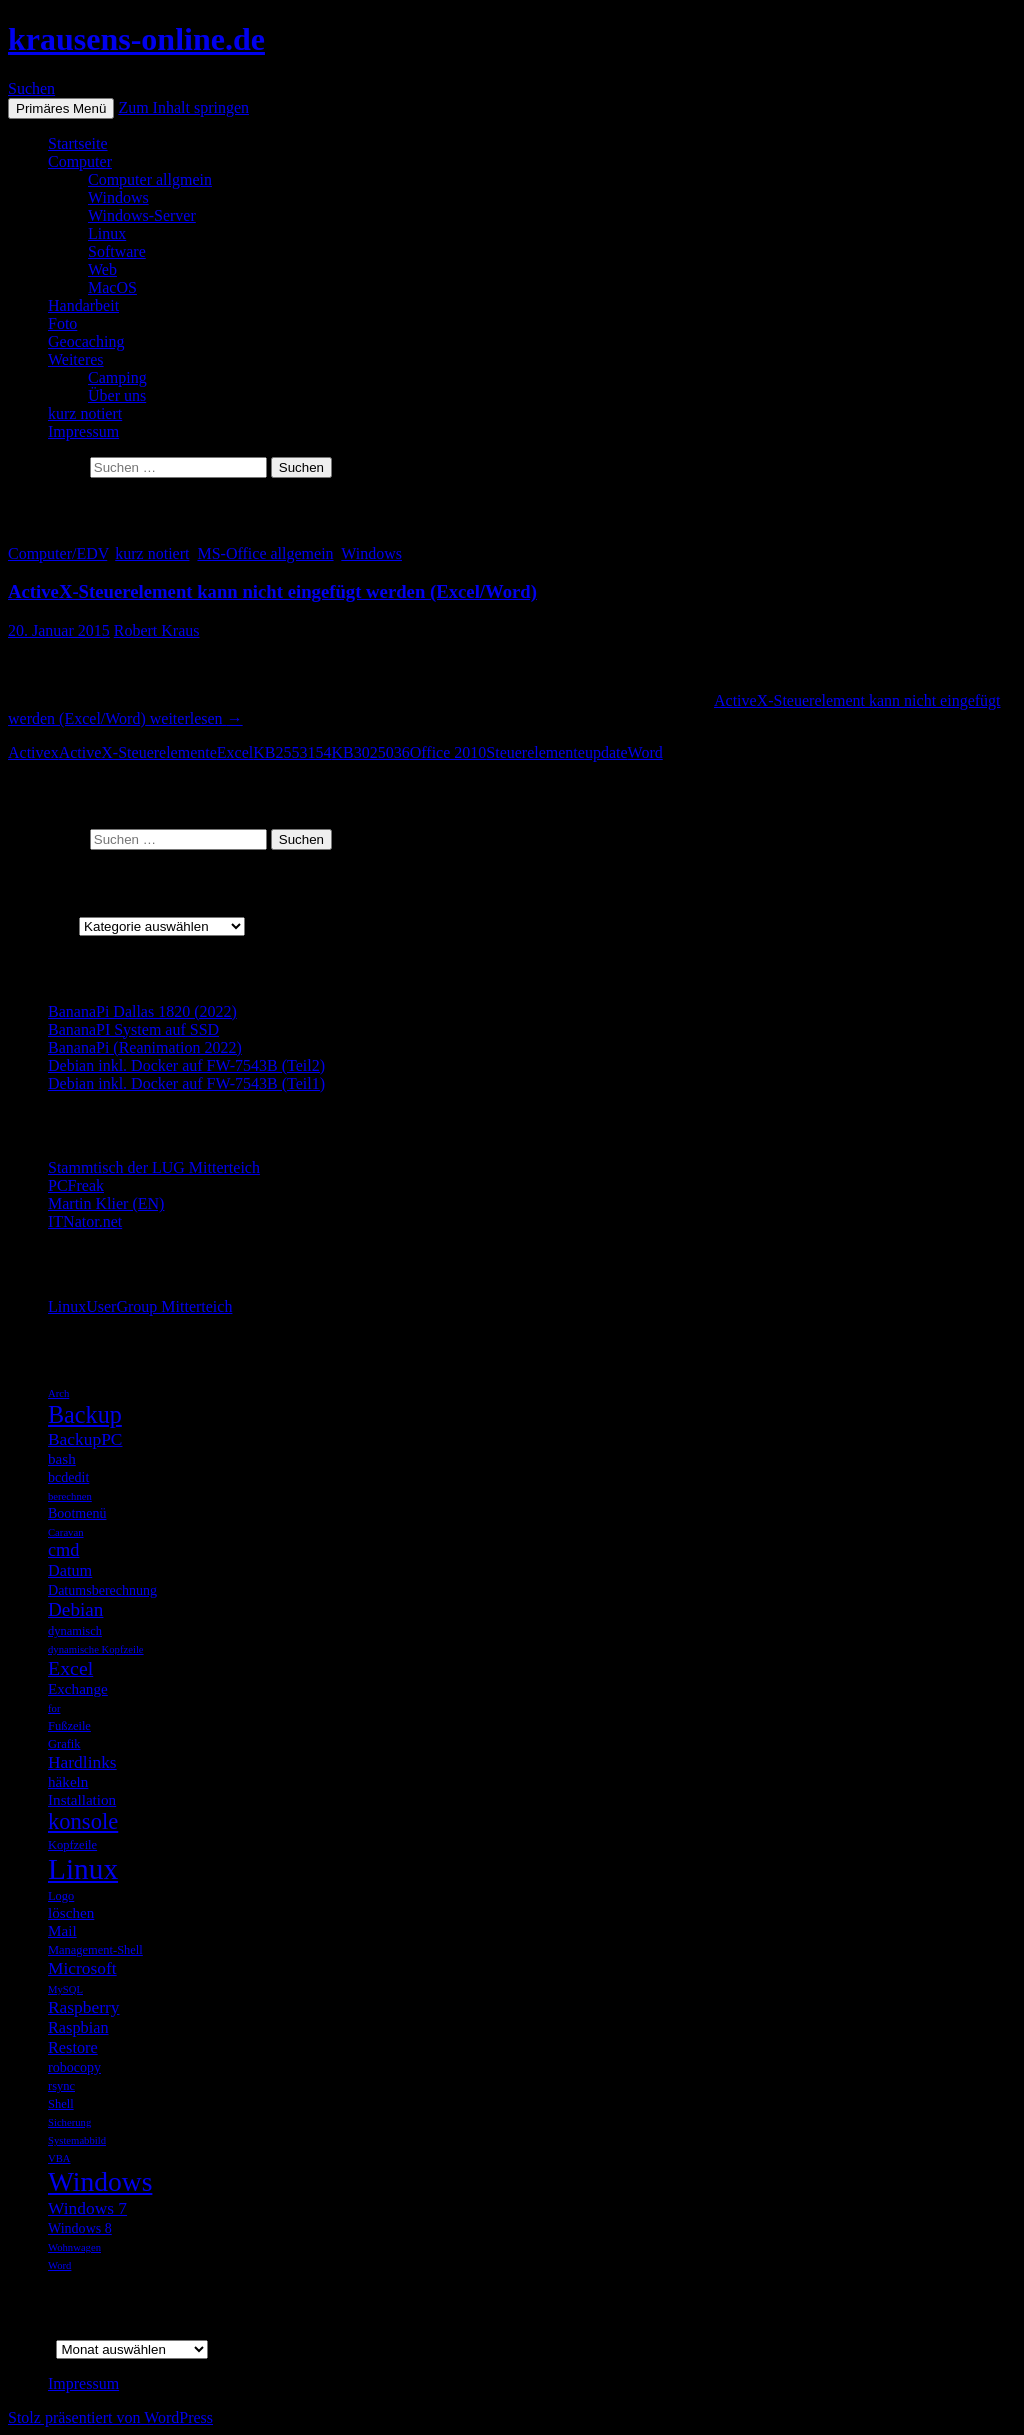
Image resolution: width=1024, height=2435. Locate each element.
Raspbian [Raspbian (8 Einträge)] (78, 2027)
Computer (80, 161)
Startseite (78, 143)
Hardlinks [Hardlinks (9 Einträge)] (82, 1762)
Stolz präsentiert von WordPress (110, 2417)
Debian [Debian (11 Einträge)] (75, 1609)
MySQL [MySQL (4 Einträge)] (65, 1989)
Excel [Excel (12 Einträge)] (70, 1668)
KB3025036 (370, 752)
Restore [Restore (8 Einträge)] (73, 2047)
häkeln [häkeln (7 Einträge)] (68, 1781)
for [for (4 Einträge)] (54, 1708)
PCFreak (76, 1185)
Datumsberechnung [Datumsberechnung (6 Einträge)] (102, 1590)
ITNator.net (85, 1221)
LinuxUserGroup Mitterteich (140, 1306)
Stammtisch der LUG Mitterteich (154, 1167)
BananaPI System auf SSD (133, 1029)
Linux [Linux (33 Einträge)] (83, 1869)
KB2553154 (292, 752)
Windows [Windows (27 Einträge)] (100, 2181)
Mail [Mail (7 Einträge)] (62, 1930)
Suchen (31, 88)
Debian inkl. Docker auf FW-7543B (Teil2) (186, 1065)
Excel (235, 752)
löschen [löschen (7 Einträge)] (71, 1912)
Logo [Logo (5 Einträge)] (61, 1896)
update (606, 752)
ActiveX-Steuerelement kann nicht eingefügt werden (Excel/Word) (272, 591)
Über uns (117, 395)
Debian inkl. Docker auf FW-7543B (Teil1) (186, 1083)
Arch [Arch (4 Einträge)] (58, 1393)
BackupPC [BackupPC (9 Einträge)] (85, 1439)
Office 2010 (448, 752)
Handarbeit (83, 305)
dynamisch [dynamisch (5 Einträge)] (75, 1631)
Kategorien (43, 925)
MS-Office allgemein (265, 553)
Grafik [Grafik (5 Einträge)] (64, 1744)
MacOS (112, 287)
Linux (107, 233)
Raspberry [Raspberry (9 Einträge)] (84, 2007)
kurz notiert (85, 413)
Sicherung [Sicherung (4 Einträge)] (69, 2122)
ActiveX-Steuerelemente (138, 752)
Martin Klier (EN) (106, 1203)
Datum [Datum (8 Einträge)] (70, 1570)
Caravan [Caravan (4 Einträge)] (66, 1532)
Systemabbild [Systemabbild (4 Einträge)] (77, 2140)
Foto (62, 323)
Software (117, 251)
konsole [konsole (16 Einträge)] (83, 1821)
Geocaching (86, 341)
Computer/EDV (57, 553)
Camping (117, 377)
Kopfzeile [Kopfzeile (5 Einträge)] (72, 1845)
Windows (118, 197)
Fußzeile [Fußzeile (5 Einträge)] (69, 1726)
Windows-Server (142, 215)
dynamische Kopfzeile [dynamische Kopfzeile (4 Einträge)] (96, 1649)
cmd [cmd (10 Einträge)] (64, 1550)
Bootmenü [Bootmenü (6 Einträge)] (77, 1513)
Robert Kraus (157, 630)
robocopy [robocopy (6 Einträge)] (74, 2067)
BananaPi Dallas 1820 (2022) (142, 1011)
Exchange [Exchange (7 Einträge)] (78, 1688)
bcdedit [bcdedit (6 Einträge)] (68, 1477)
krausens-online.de (136, 39)
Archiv (30, 2348)
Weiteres (76, 359)
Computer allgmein (150, 179)
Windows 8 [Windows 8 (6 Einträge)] (80, 2228)
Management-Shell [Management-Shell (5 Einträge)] (95, 1950)
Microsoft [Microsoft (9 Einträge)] (82, 1968)
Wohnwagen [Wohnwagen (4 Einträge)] (74, 2247)
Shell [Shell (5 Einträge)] (61, 2104)
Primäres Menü (61, 108)
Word (645, 752)
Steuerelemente (535, 752)
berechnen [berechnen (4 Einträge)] (70, 1496)
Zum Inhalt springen (183, 107)
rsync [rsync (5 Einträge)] (61, 2086)
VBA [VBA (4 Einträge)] (59, 2158)
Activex (33, 752)
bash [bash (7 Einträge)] (62, 1458)
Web (102, 269)
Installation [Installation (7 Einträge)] (82, 1799)
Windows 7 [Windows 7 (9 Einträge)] (87, 2208)
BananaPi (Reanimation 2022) (145, 1047)
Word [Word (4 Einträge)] (59, 2265)
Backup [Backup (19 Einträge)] (85, 1414)
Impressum (83, 431)
